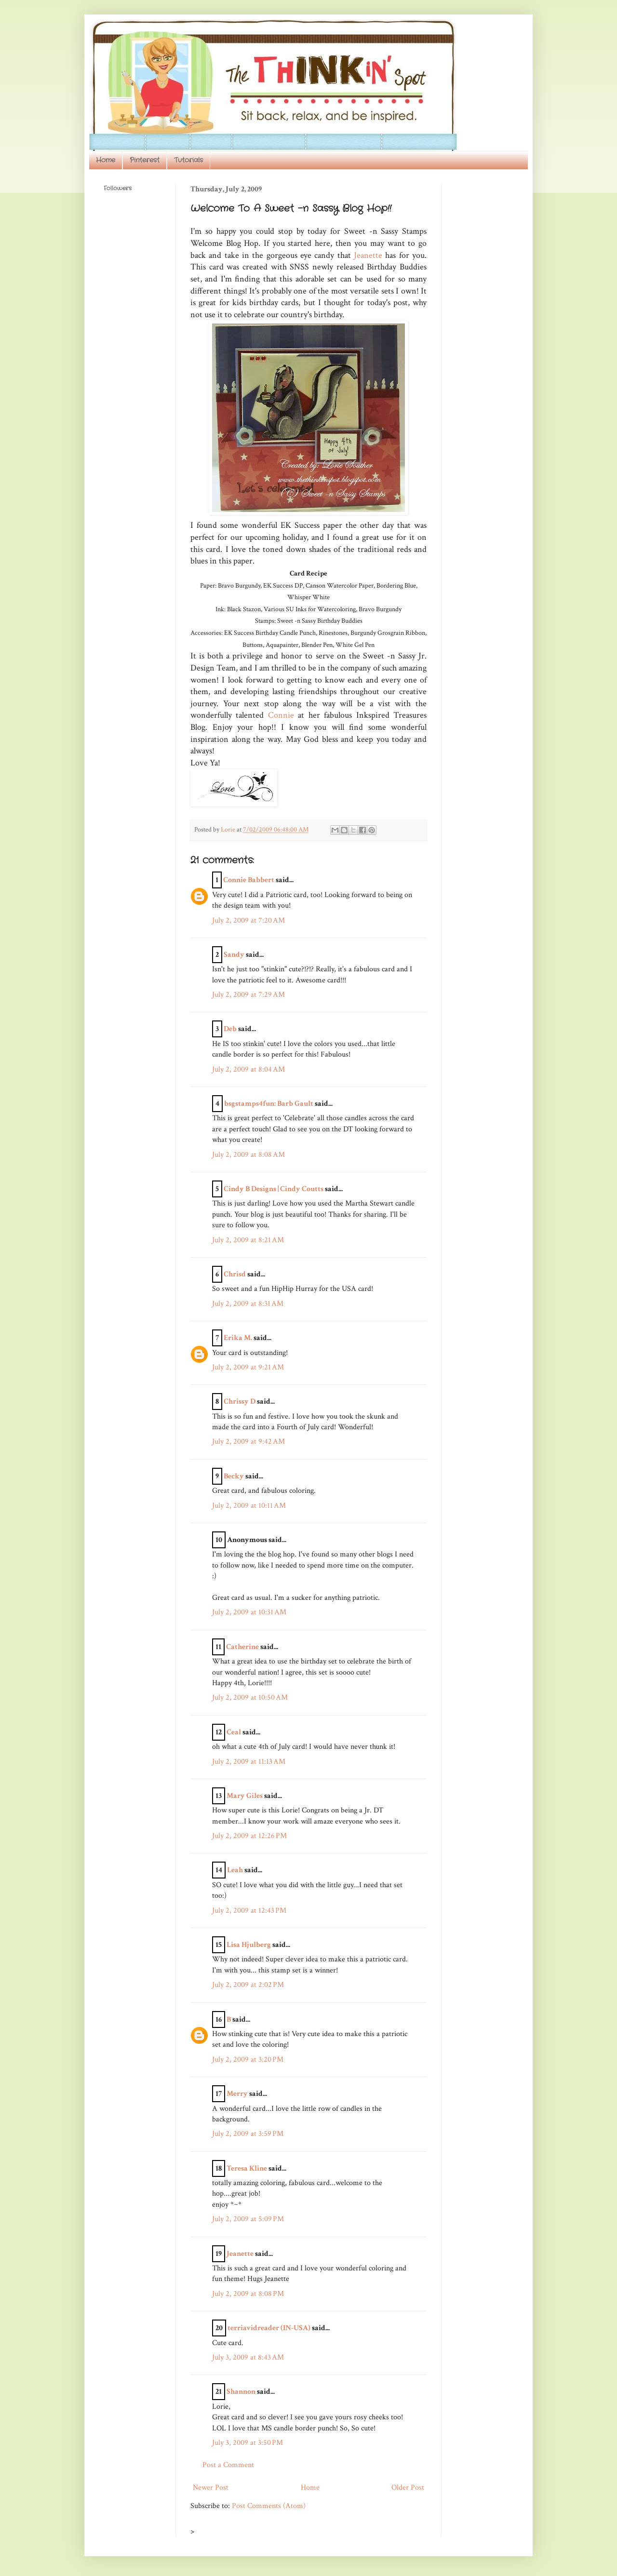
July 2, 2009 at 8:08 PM (248, 2294)
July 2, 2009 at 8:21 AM (248, 1240)
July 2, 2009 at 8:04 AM (248, 1069)
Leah (235, 1870)
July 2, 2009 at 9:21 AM (248, 1367)
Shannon (241, 2392)
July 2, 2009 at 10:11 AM (249, 1506)
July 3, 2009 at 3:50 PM (247, 2443)
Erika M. (238, 1338)
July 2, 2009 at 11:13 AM (248, 1762)
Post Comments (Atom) (269, 2506)
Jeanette (369, 255)
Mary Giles (245, 1796)
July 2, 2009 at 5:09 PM (248, 2219)
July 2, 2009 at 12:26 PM (249, 1836)
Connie (281, 715)
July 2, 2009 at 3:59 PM (247, 2134)
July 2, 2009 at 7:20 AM (248, 920)
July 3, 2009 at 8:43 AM (248, 2357)
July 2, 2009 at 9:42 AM (248, 1441)
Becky (234, 1476)
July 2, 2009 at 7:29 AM (248, 995)
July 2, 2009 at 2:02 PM (248, 1985)
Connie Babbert (248, 880)
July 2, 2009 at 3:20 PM (247, 2059)
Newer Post (210, 2487)
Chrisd (235, 1274)
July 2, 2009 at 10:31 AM (249, 1612)
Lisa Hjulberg (249, 1945)
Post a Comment (228, 2465)
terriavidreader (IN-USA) (269, 2328)
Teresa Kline (247, 2168)
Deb (230, 1029)
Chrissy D (239, 1401)
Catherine (242, 1647)
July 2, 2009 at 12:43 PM (249, 1910)
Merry (237, 2094)
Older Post (407, 2487)
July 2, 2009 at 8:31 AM (247, 1304)
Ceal (234, 1732)
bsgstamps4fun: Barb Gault (268, 1104)
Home (105, 160)
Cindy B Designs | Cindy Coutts (273, 1189)
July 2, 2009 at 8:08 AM (248, 1155)
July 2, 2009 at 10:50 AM (250, 1697)
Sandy (234, 955)
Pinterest (145, 160)
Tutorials (188, 160)
